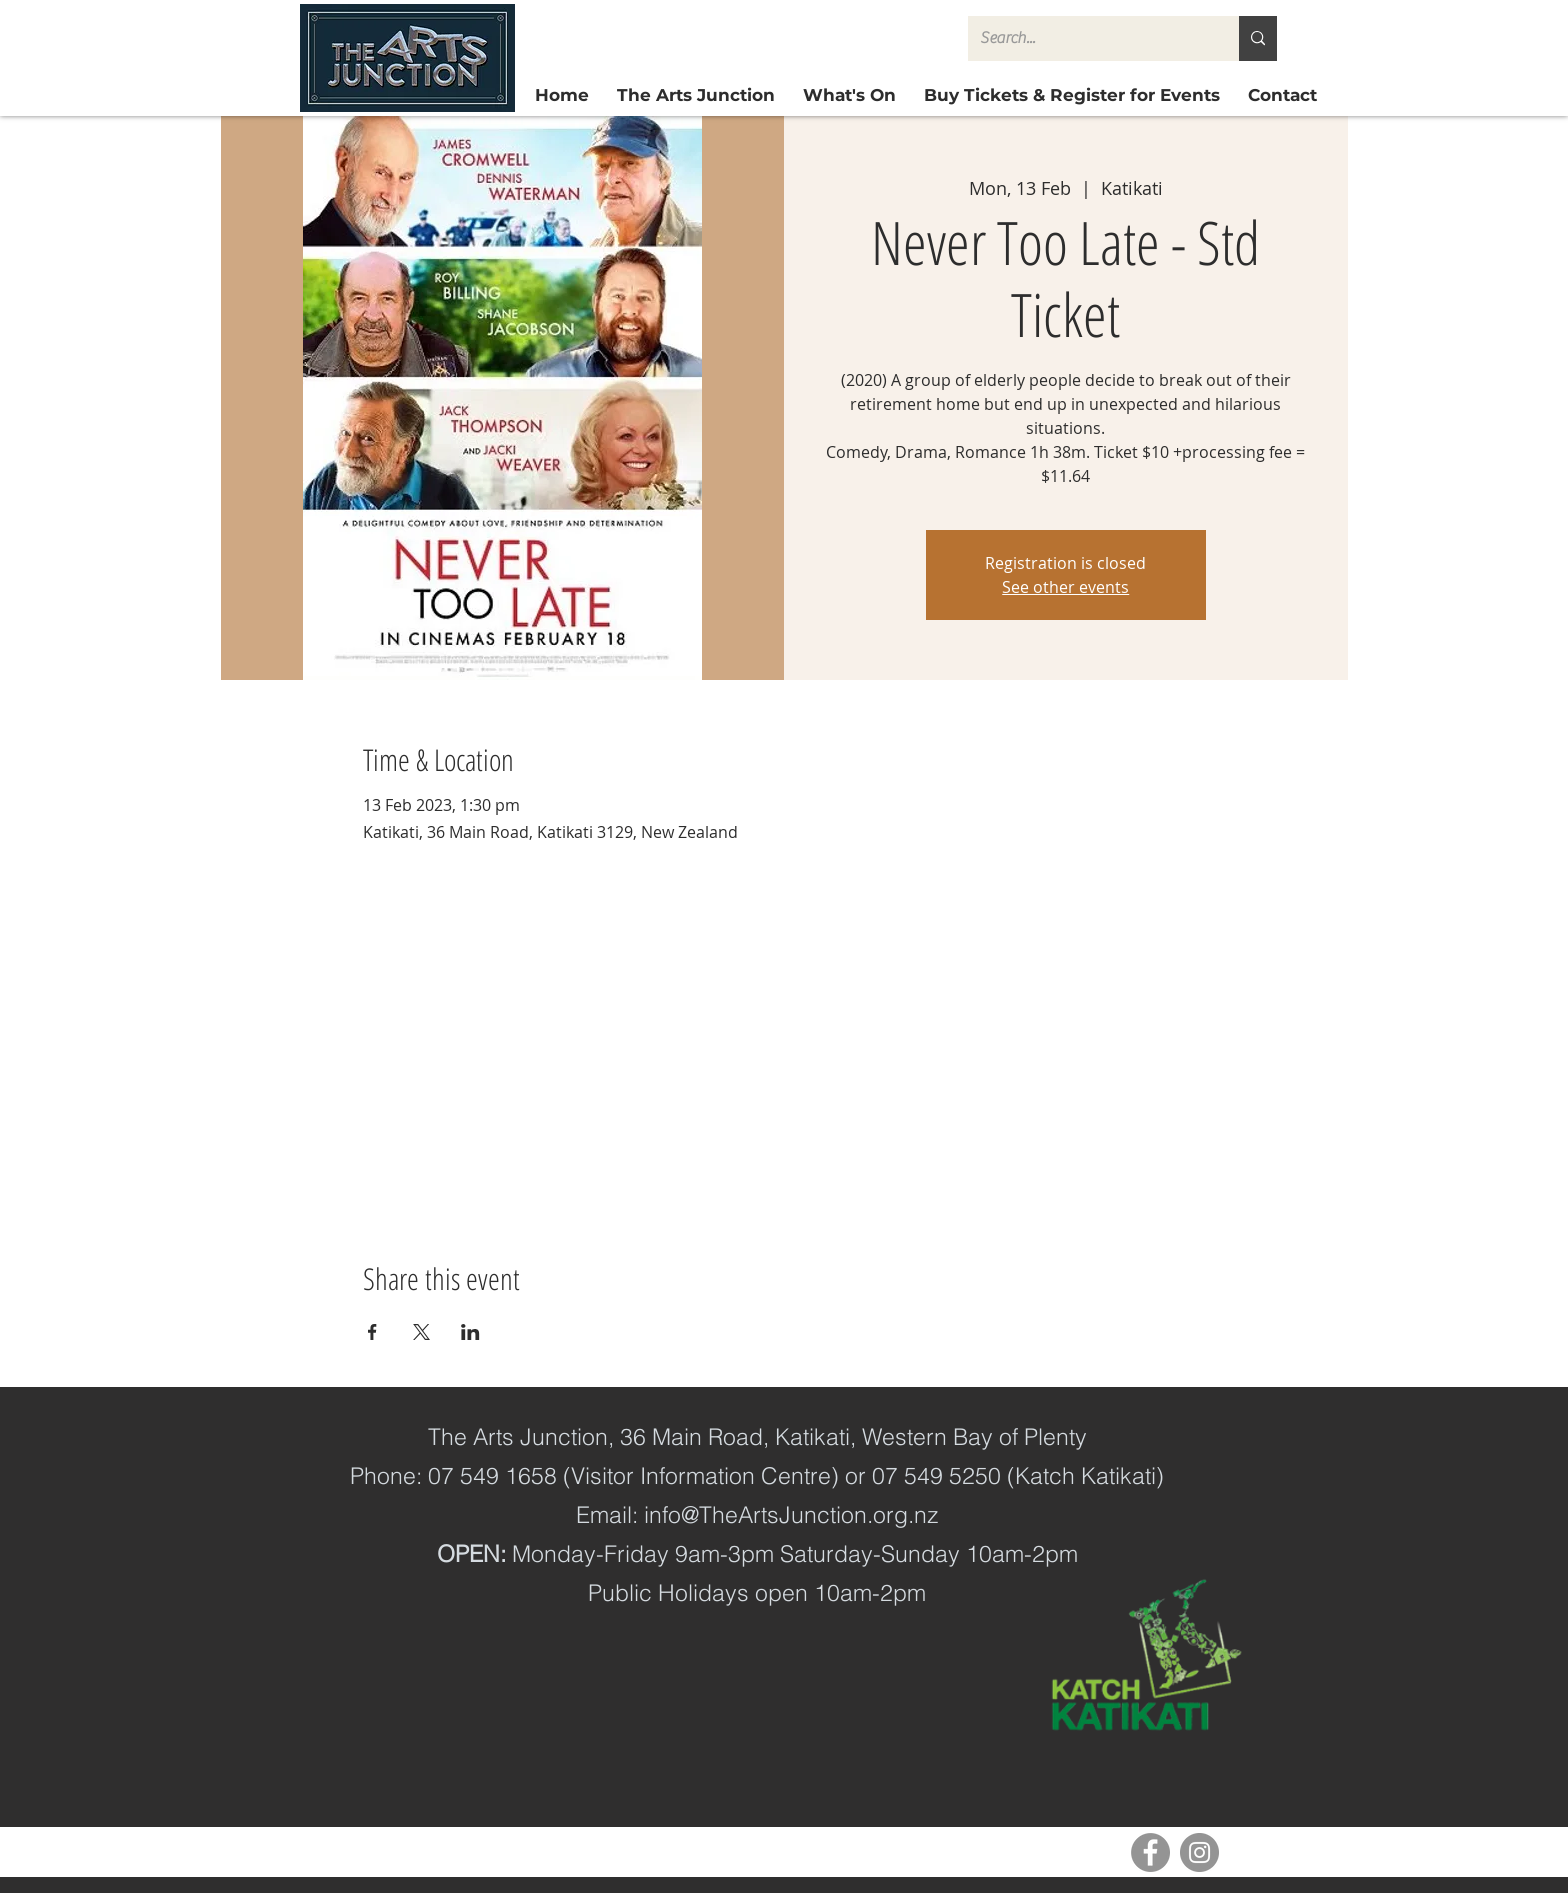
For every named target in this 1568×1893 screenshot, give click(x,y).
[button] (1072, 95)
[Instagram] (1199, 1852)
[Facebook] (1150, 1852)
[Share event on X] (421, 1332)
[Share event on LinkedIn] (470, 1332)
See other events (1065, 587)
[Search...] (1088, 38)
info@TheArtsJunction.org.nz (791, 1514)
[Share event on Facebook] (372, 1332)
